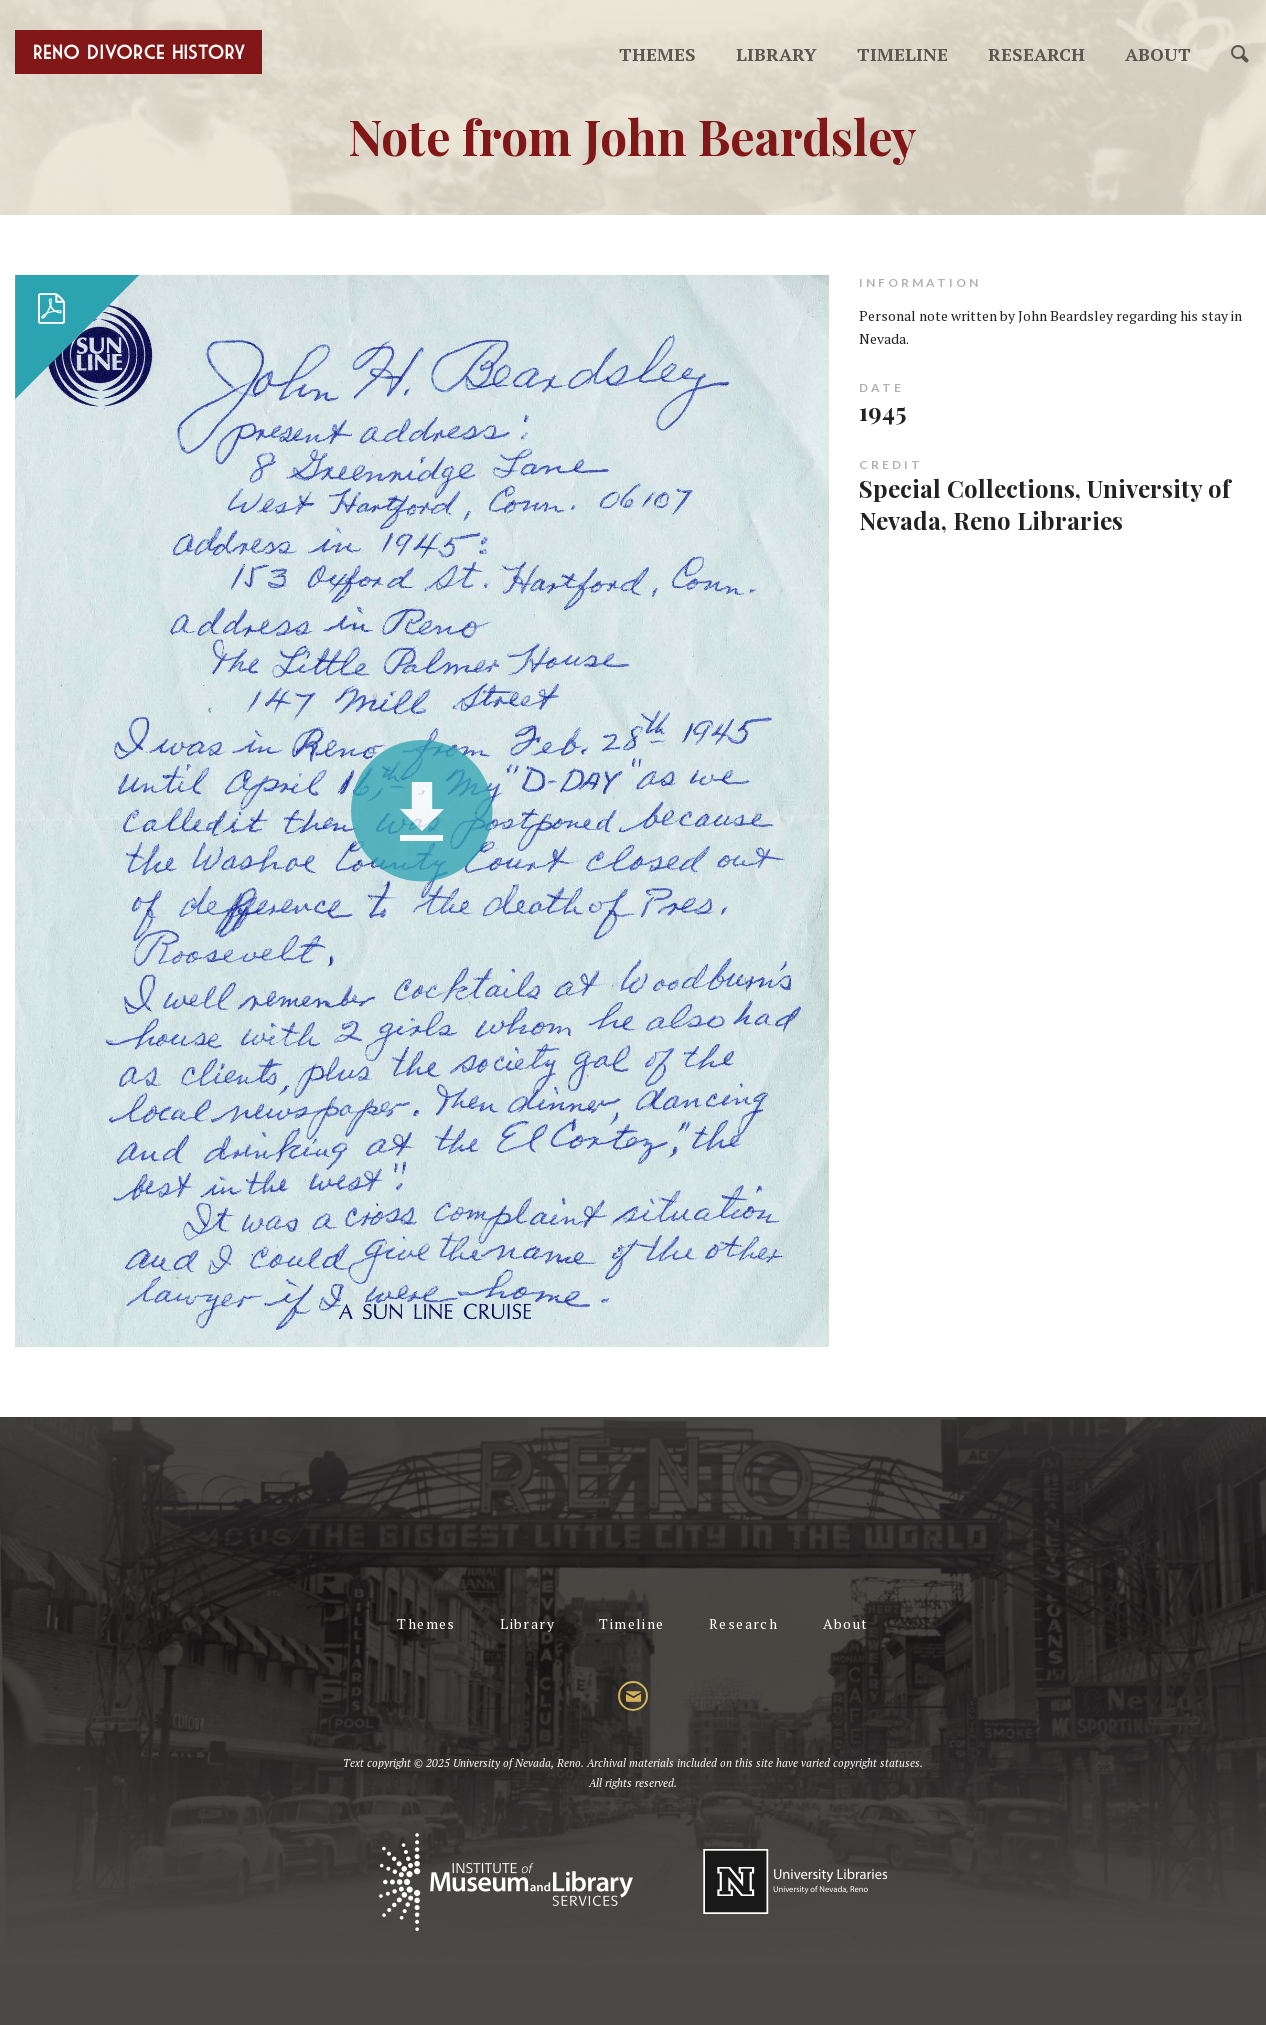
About (1158, 54)
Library (776, 54)
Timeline (902, 54)
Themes (657, 54)
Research (1036, 54)
